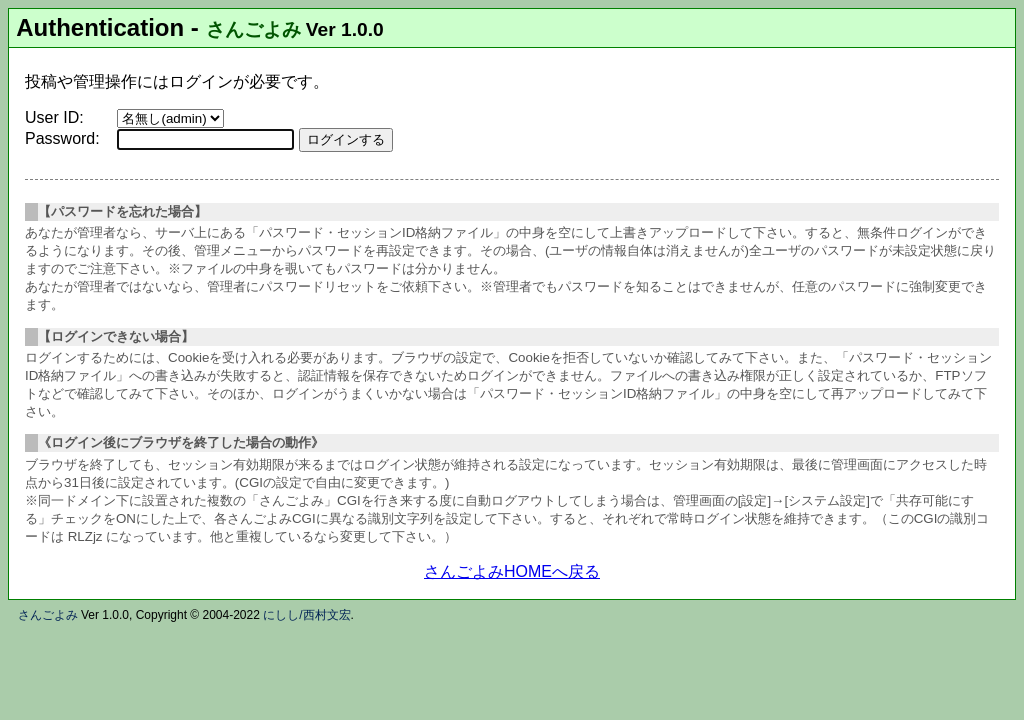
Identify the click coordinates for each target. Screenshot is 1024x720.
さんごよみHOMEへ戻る (512, 571)
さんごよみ (253, 29)
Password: (62, 138)
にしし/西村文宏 (306, 615)
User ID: (54, 117)
